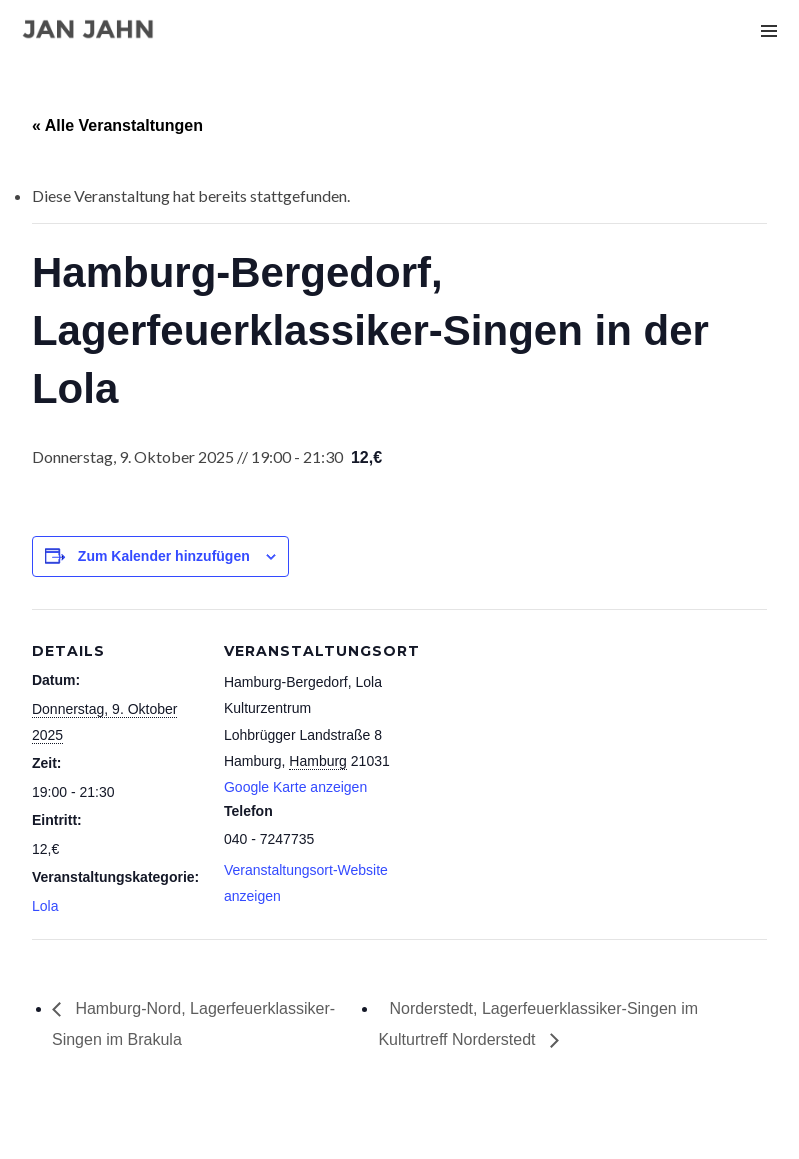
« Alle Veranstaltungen (117, 125)
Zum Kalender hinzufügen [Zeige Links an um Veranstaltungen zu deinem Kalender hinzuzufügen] (164, 556)
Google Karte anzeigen (295, 787)
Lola (45, 906)
